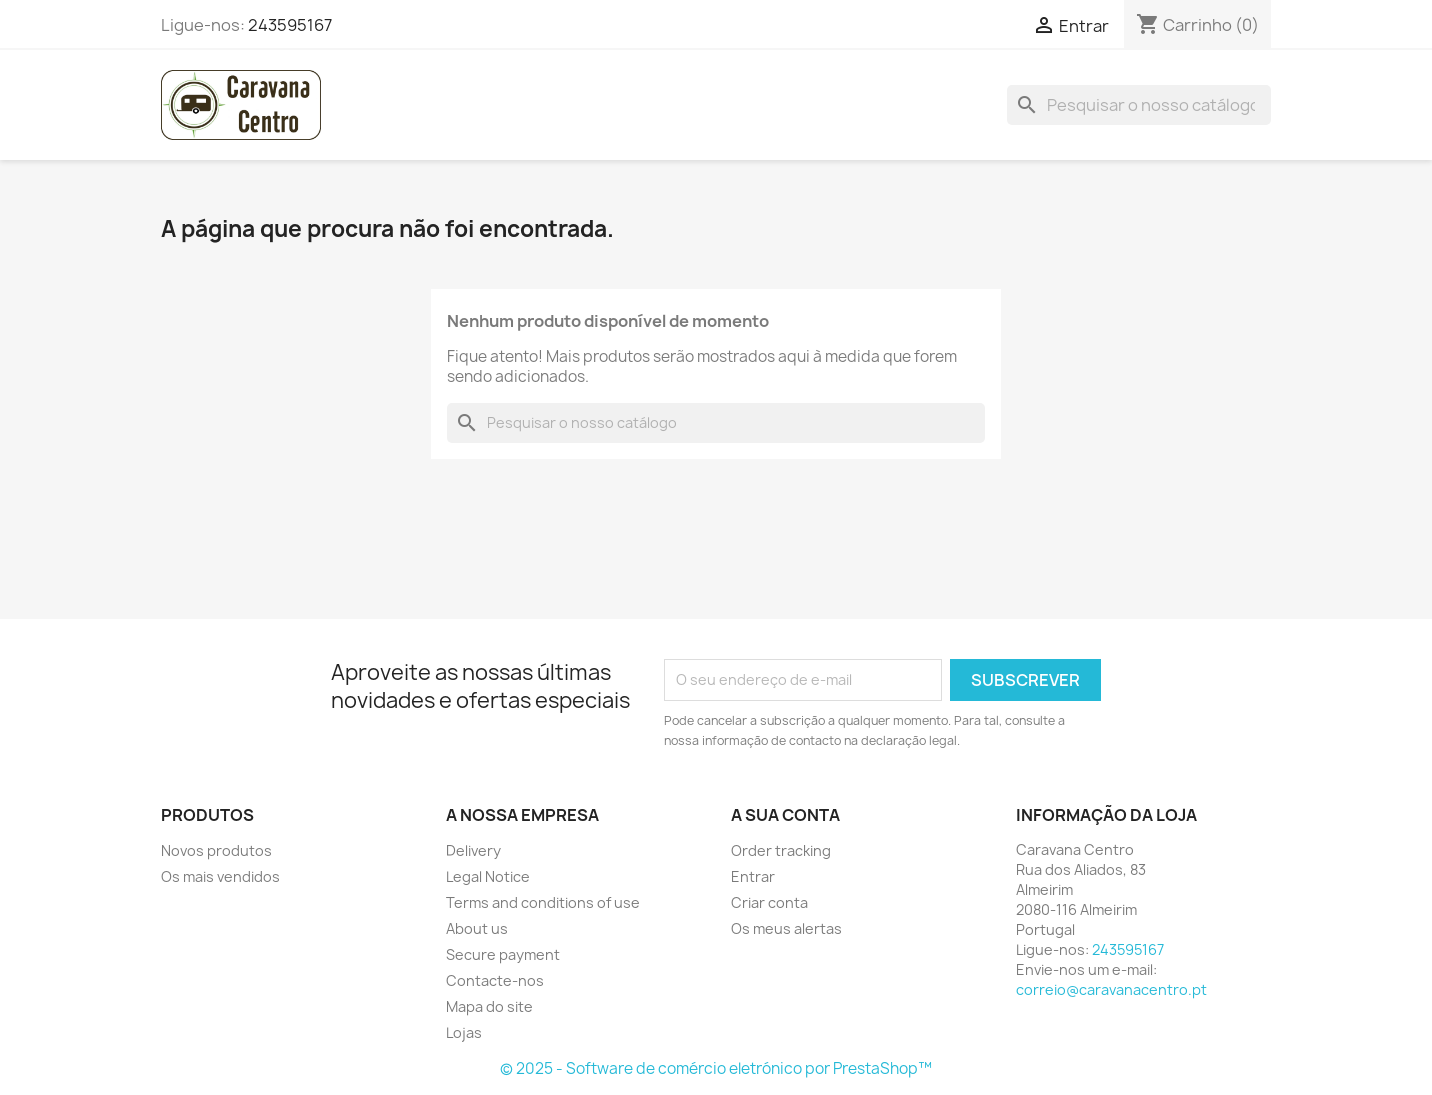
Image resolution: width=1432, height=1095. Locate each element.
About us (477, 928)
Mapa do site (489, 1006)
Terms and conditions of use (543, 902)
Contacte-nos (495, 980)
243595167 (290, 25)
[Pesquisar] (1139, 105)
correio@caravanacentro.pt (1111, 989)
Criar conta (769, 902)
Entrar (753, 876)
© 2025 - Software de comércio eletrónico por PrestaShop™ (716, 1068)
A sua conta (785, 815)
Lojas (464, 1032)
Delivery (473, 850)
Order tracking (781, 850)
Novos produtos (216, 850)
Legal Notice (488, 876)
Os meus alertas (786, 928)
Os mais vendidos (220, 876)
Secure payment (503, 954)
